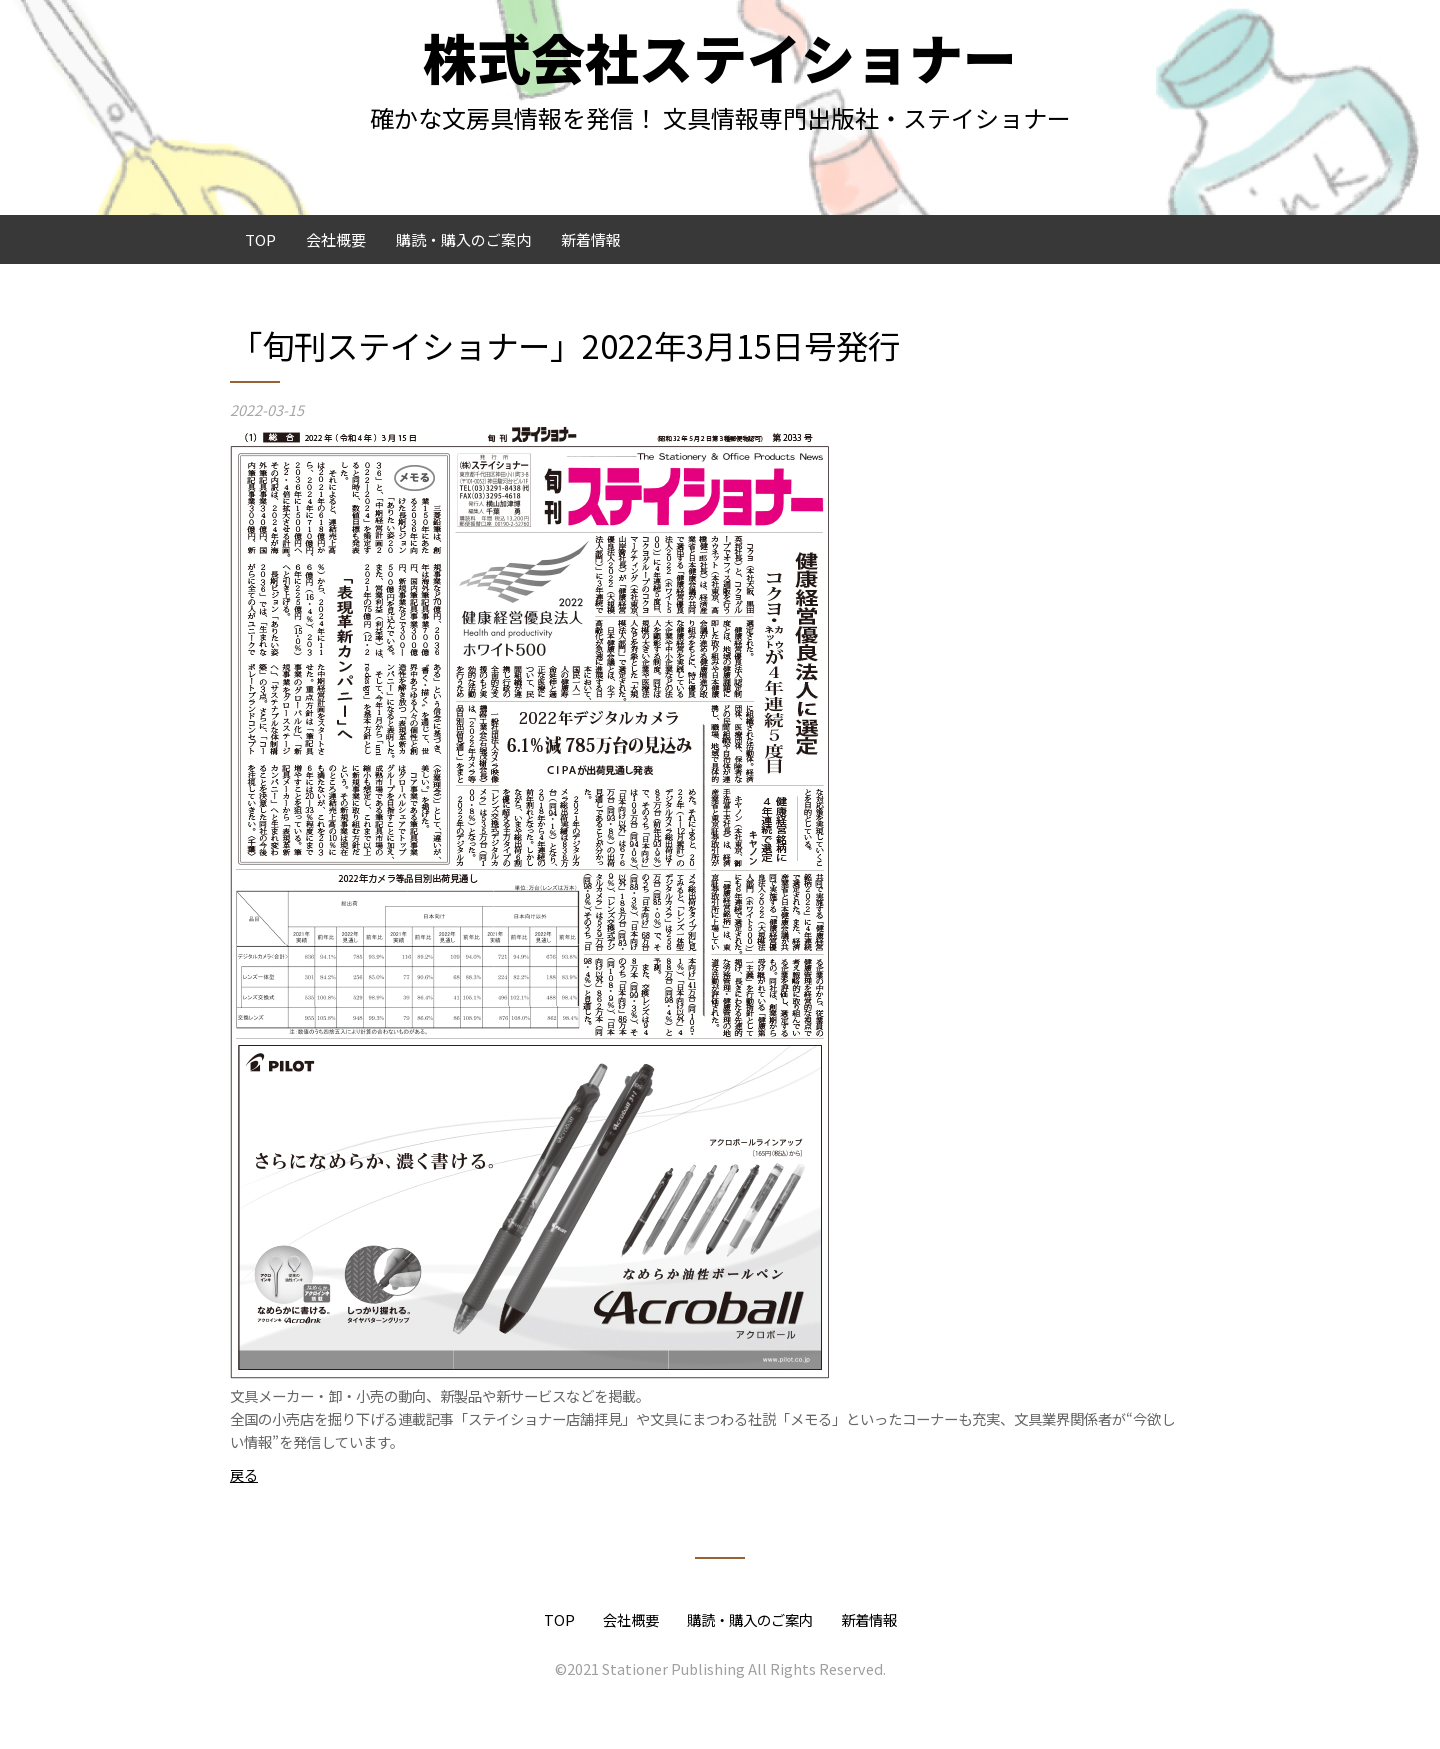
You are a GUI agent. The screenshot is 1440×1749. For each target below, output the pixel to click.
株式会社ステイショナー (720, 56)
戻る (244, 1474)
